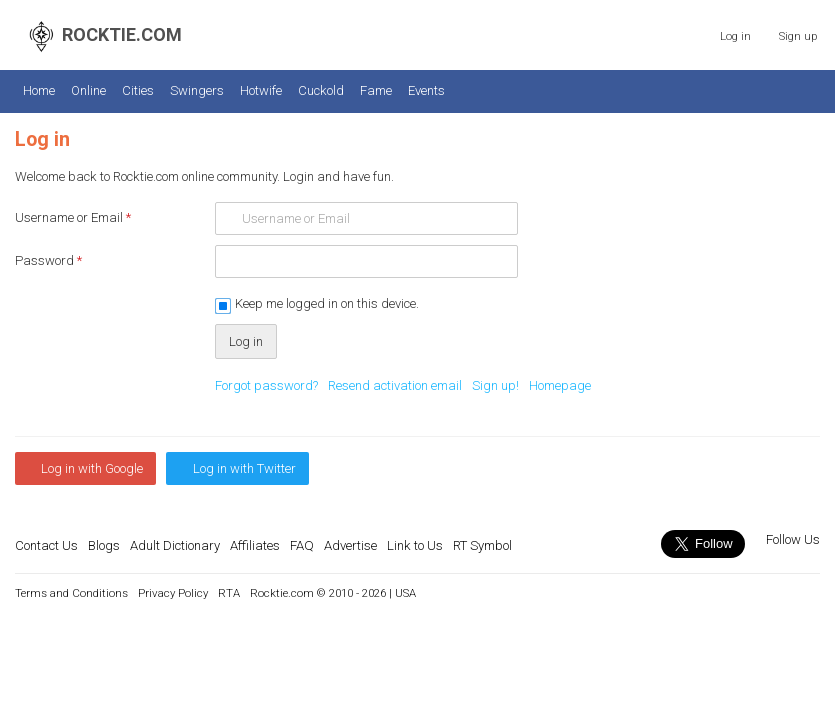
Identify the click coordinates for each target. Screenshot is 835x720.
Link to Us (415, 545)
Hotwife (261, 90)
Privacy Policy (173, 593)
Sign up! (495, 385)
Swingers (197, 90)
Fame (376, 90)
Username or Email (73, 217)
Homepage (560, 385)
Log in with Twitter (244, 468)
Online (88, 90)
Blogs (104, 545)
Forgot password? (266, 385)
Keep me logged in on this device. (327, 303)
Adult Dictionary (175, 545)
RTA (229, 593)
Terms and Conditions (71, 593)
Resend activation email (395, 385)
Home (39, 90)
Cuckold (321, 90)
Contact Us (46, 545)
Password (48, 260)
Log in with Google (92, 468)
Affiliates (255, 545)
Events (426, 90)
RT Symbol (482, 545)
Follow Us (791, 539)
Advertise (350, 545)
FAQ (302, 545)
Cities (138, 90)
